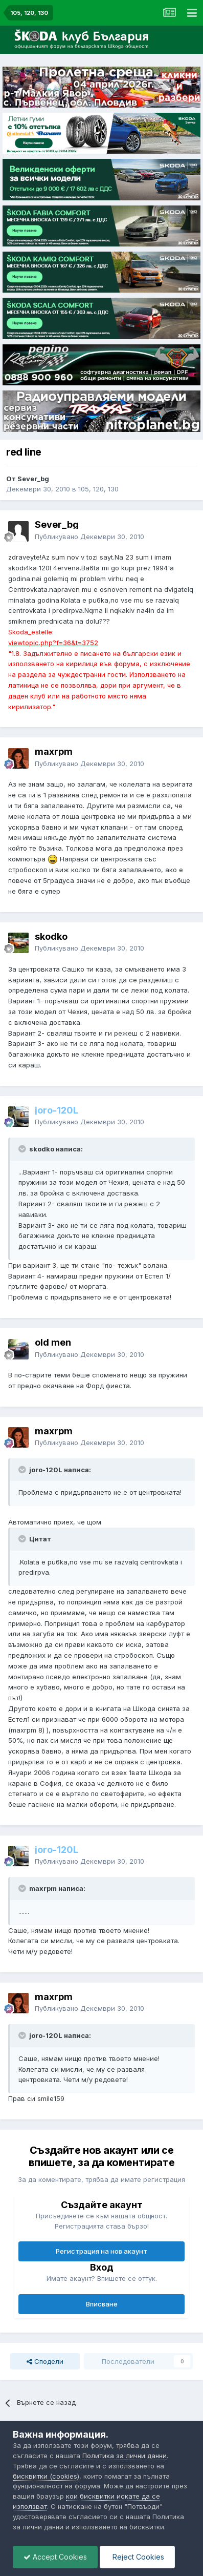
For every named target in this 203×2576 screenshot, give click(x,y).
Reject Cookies (137, 2556)
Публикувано (89, 536)
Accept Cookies (55, 2556)
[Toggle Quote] (23, 1149)
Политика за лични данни (124, 2455)
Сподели (45, 2361)
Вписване (102, 2304)
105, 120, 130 (98, 489)
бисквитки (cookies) (46, 2476)
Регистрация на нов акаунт (101, 2251)
